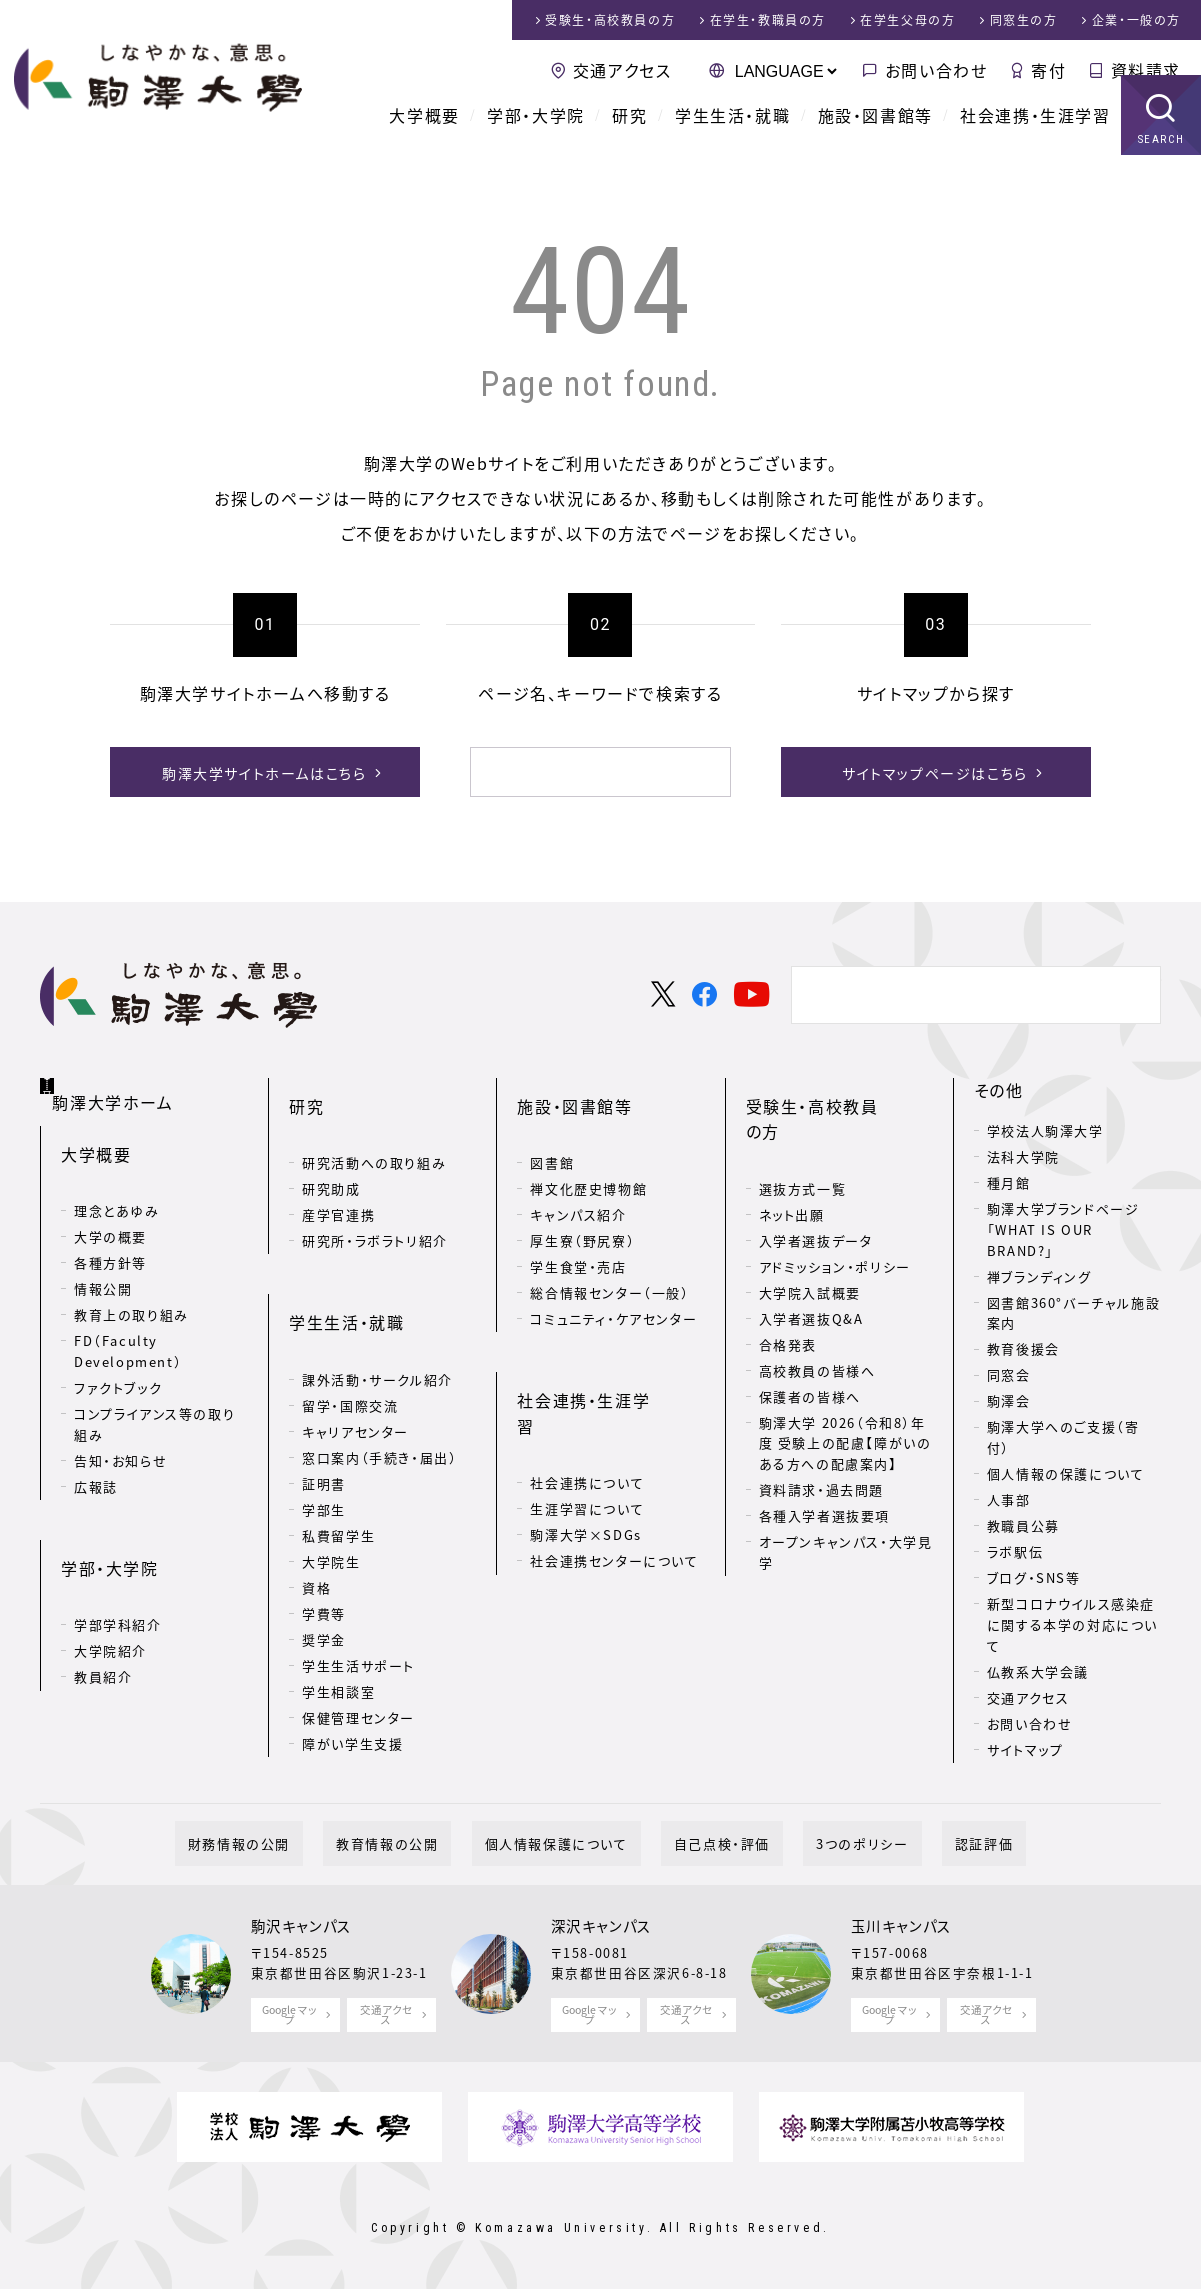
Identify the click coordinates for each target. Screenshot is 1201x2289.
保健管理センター (358, 1649)
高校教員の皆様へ (817, 1309)
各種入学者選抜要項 (824, 1454)
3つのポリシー (823, 1840)
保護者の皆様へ (810, 1335)
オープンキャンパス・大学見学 (846, 1491)
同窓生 (1024, 20)
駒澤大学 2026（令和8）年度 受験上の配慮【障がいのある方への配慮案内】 (845, 1382)
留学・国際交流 (350, 1337)
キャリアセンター (355, 1363)
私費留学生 (338, 1467)
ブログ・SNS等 (1034, 1574)
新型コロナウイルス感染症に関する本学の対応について (1072, 1621)
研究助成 (331, 1153)
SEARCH (1161, 164)
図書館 (552, 1127)
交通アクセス (622, 70)
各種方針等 (110, 1235)
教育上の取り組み (131, 1287)
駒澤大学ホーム (119, 1083)
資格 (316, 1519)
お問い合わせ (936, 70)
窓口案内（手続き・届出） (379, 1389)
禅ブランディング (1039, 1272)
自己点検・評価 (709, 1840)
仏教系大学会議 (1038, 1668)
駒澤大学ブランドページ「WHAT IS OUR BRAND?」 (1063, 1226)
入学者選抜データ (816, 1179)
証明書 (324, 1415)
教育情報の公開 (426, 1840)
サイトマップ (1025, 1746)
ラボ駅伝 (1015, 1548)
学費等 (324, 1545)
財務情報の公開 (304, 1840)
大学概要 (424, 140)
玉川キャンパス (901, 1923)
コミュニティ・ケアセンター (613, 1283)
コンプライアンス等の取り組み (154, 1397)
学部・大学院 (536, 140)
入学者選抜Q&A (811, 1257)
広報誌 (96, 1458)
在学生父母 (907, 20)
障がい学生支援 (352, 1675)
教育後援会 (1023, 1345)
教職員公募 (1023, 1522)
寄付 (1048, 70)
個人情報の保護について (1066, 1470)
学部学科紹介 (118, 1565)
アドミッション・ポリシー (835, 1205)
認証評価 (919, 1840)
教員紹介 (103, 1617)
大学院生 (331, 1493)
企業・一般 (1136, 20)
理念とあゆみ (117, 1183)
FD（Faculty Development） (128, 1324)
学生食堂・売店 (578, 1231)
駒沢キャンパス (301, 1923)
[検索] (577, 772)
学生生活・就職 (732, 140)
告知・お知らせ (120, 1432)
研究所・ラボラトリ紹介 (375, 1205)
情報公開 (103, 1261)
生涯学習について (587, 1415)
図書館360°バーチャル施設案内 (1073, 1309)
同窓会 (1009, 1371)
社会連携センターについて (614, 1467)
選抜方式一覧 (803, 1127)
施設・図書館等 (875, 140)
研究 (629, 140)
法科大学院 (1023, 1153)
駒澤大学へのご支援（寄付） (1063, 1434)
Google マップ (290, 2010)
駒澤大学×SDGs (585, 1441)
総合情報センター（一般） (609, 1257)
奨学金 (324, 1571)
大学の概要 (110, 1209)
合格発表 (788, 1283)
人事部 (1009, 1496)
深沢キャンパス (601, 1923)
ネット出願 (792, 1153)
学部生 (324, 1441)
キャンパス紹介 (578, 1179)
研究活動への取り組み (374, 1127)
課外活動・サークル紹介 (377, 1311)
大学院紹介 (110, 1591)
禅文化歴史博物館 (588, 1153)
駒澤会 (1009, 1397)
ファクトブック (118, 1360)
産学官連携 (338, 1179)
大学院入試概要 (810, 1231)
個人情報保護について (569, 1840)
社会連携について (587, 1389)
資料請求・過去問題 (821, 1428)
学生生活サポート (358, 1597)
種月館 (1009, 1179)
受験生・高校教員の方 (829, 1087)
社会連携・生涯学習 (1035, 140)
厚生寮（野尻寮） (582, 1205)
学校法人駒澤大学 (1045, 1127)
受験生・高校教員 (610, 20)
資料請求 (1146, 70)
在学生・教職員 (768, 20)
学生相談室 (338, 1623)
